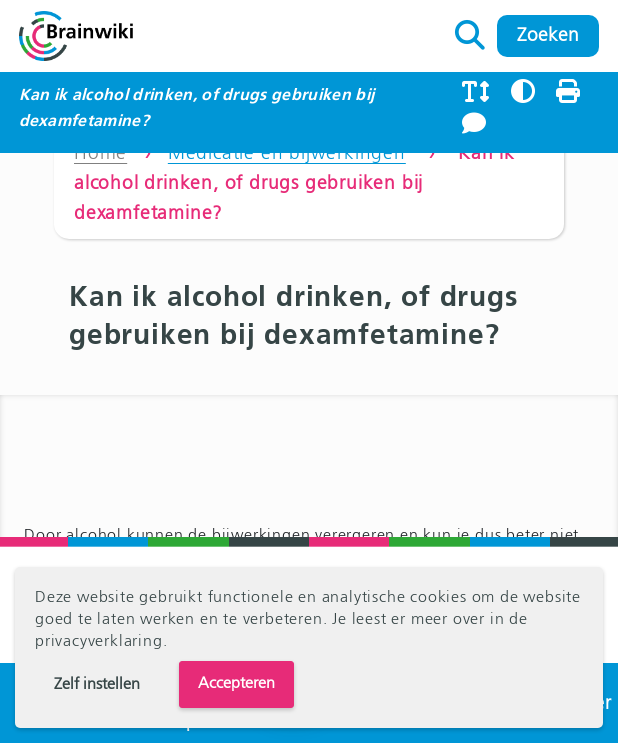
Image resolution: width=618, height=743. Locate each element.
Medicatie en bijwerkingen (287, 153)
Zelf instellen (97, 685)
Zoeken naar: (470, 30)
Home (100, 153)
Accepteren (236, 684)
